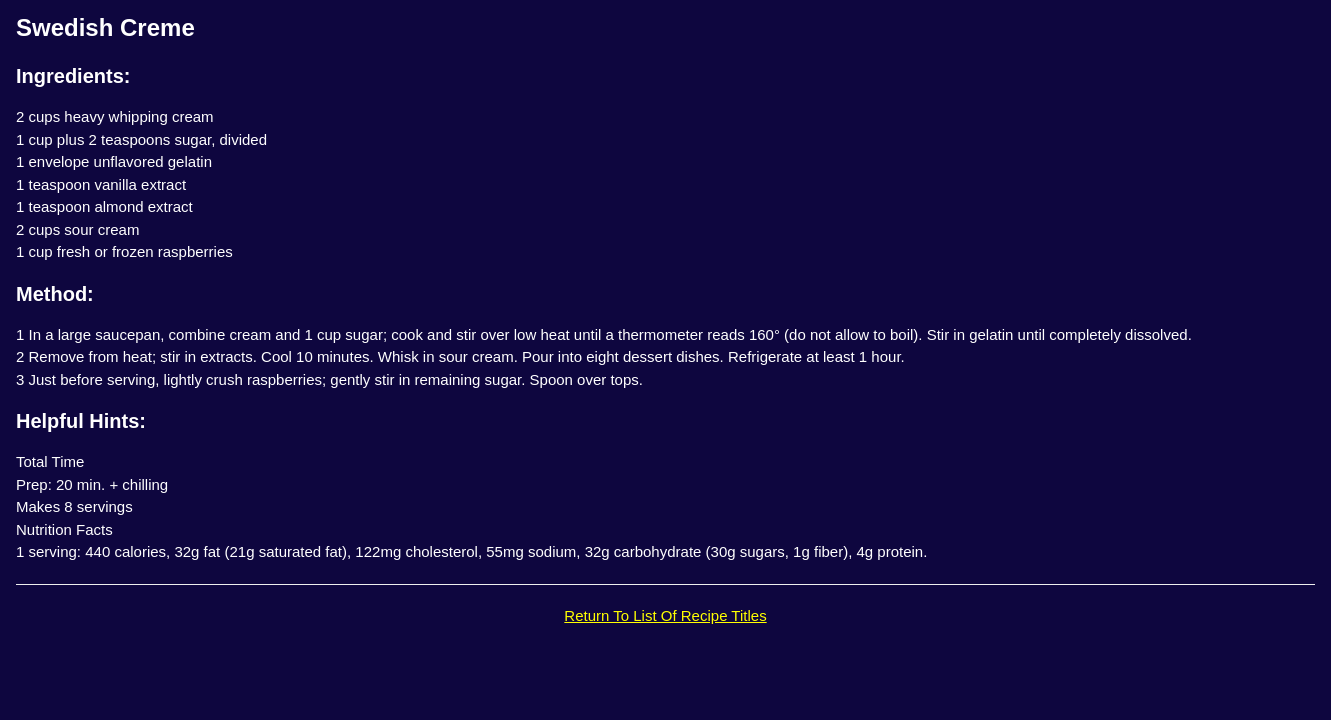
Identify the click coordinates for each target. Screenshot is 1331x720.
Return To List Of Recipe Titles (665, 615)
